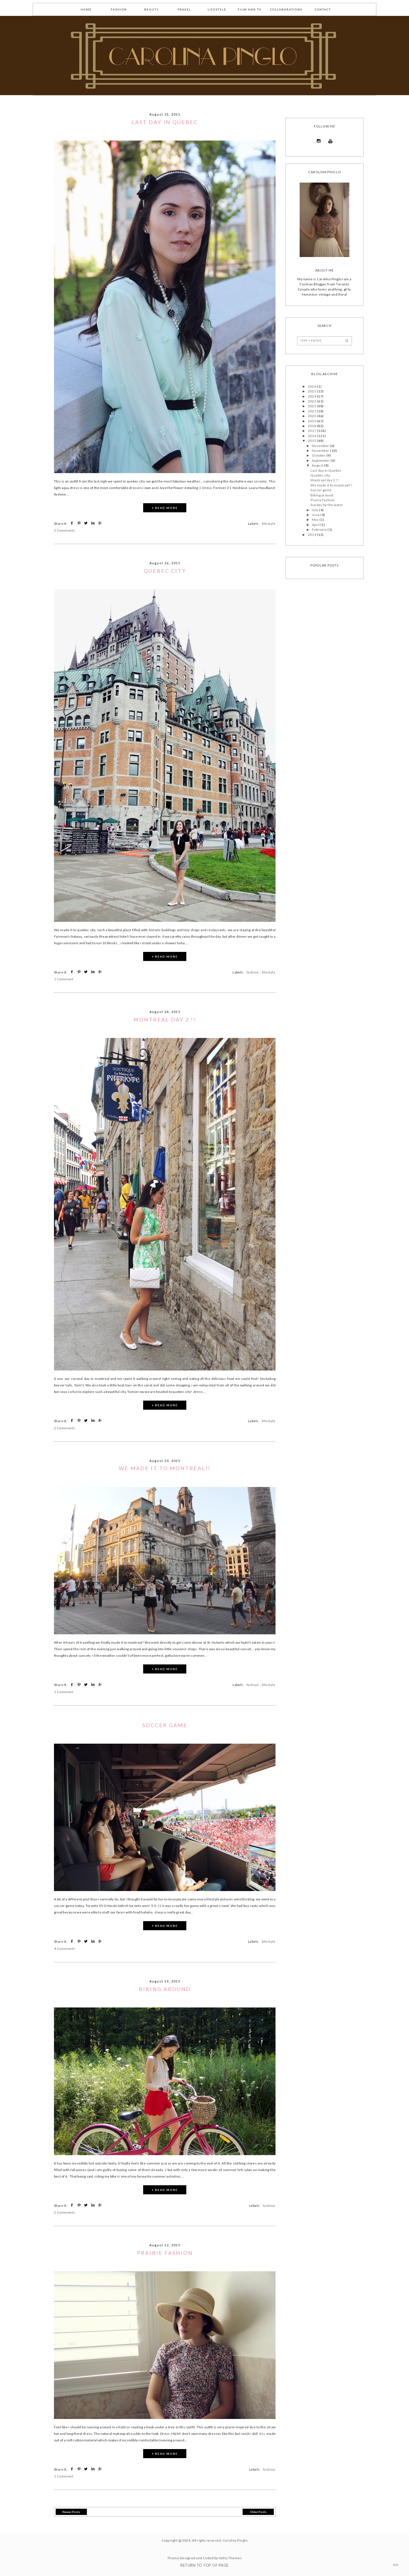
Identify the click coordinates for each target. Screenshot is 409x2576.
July (315, 510)
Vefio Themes (230, 2558)
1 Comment (63, 979)
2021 (312, 411)
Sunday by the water (326, 505)
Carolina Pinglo (235, 2540)
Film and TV (250, 9)
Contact (323, 9)
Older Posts (258, 2512)
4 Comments (64, 1948)
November (321, 450)
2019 (312, 421)
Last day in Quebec (165, 122)
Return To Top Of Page (204, 2565)
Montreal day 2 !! (164, 1019)
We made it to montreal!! (165, 1468)
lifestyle (217, 9)
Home (86, 9)
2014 (312, 534)
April (316, 525)
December (321, 446)
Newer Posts (71, 2512)
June (316, 515)
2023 (312, 401)
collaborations (286, 9)
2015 (312, 440)
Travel (184, 9)
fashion (119, 9)
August (318, 465)
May (316, 519)
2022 (312, 406)
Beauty (151, 9)
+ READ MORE (165, 507)
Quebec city (165, 571)
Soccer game (164, 1725)
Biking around (165, 1989)
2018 (312, 426)
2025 (312, 391)
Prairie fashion (165, 2253)
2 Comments (64, 530)
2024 (312, 396)
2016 (312, 436)
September (321, 460)
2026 (312, 386)
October (319, 455)
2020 (312, 416)
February (319, 529)
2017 (312, 431)
